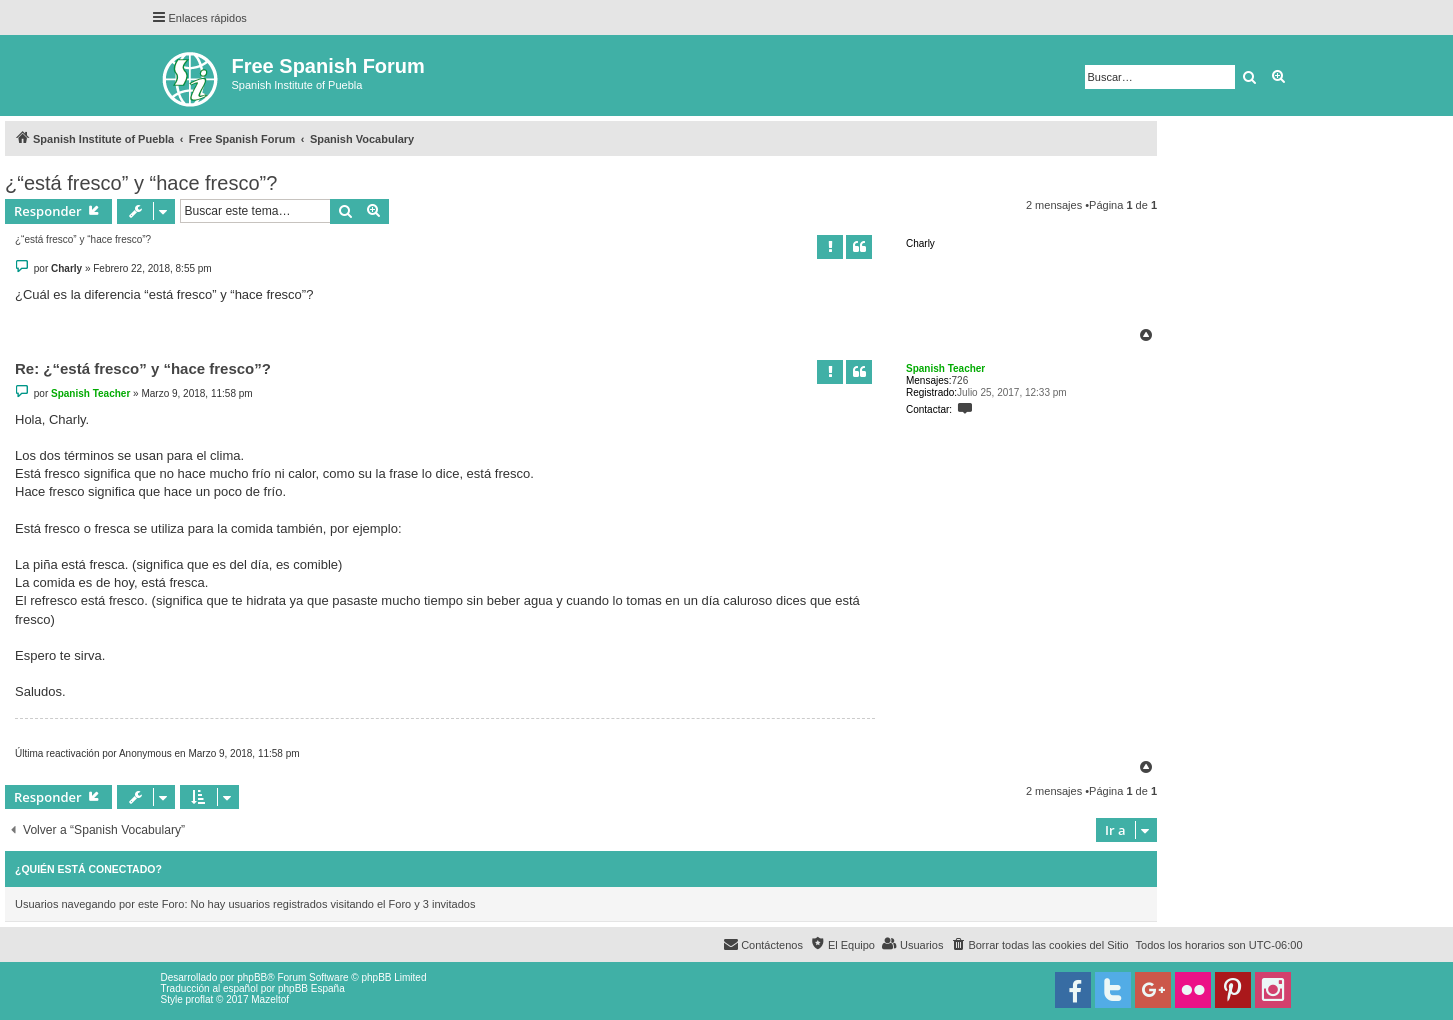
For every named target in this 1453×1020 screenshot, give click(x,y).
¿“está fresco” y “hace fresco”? (141, 183)
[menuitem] (1039, 945)
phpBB (252, 977)
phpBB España (311, 988)
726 (960, 380)
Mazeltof (270, 999)
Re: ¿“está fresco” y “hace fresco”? (143, 368)
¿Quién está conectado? (88, 869)
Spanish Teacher (945, 368)
